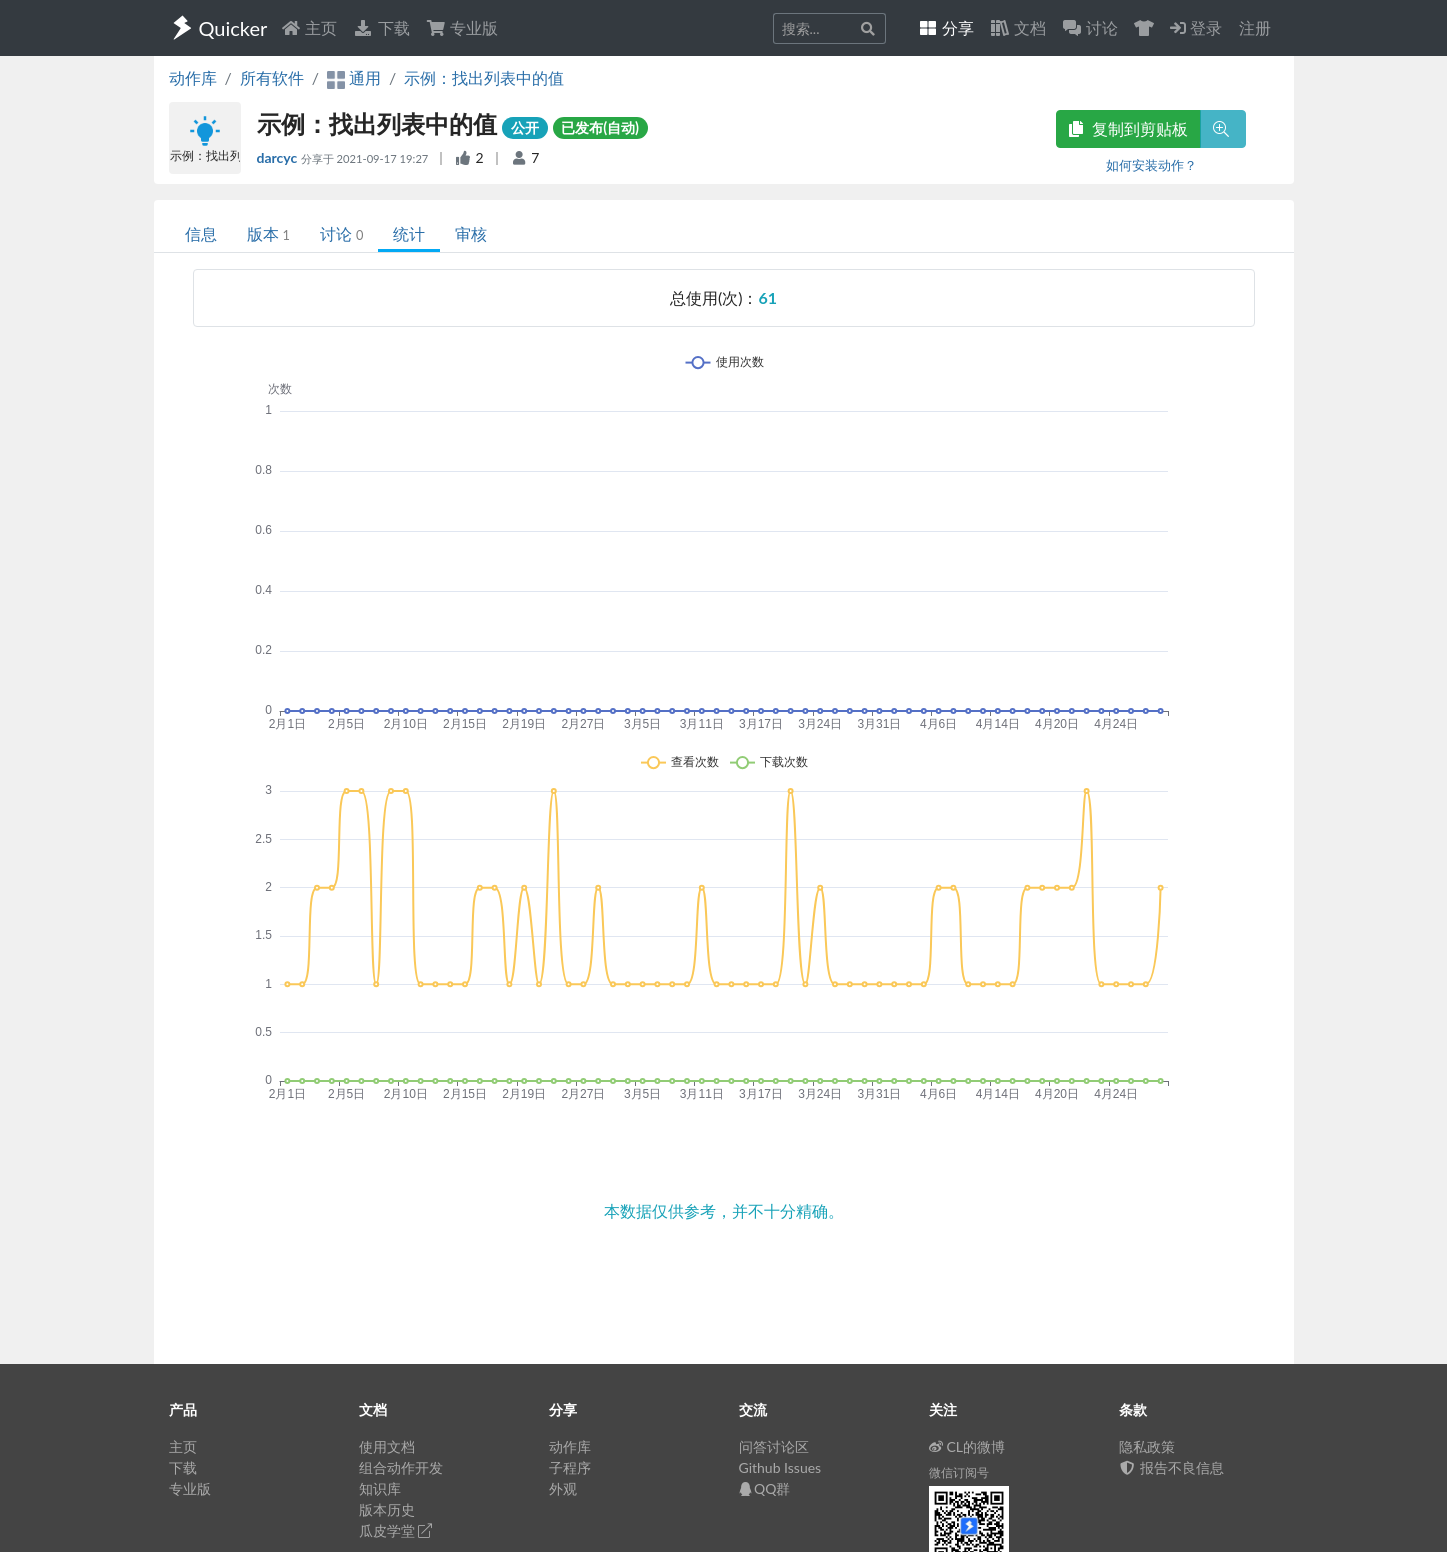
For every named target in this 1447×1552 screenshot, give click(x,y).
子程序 (570, 1467)
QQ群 (765, 1488)
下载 (381, 27)
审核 (471, 233)
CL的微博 (967, 1446)
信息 (201, 233)
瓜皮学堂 (396, 1530)
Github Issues (780, 1467)
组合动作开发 (401, 1467)
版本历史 (387, 1509)
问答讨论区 (774, 1446)
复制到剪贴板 (1128, 128)
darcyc (279, 157)
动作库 (193, 77)
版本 (268, 233)
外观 (563, 1488)
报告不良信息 (1172, 1467)
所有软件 (272, 77)
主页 (309, 27)
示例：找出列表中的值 (484, 77)
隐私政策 (1147, 1446)
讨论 (341, 233)
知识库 (380, 1488)
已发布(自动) (600, 127)
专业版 (462, 27)
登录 (1196, 27)
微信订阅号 (959, 1472)
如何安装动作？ (1151, 165)
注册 (1255, 27)
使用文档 (387, 1446)
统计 (409, 233)
